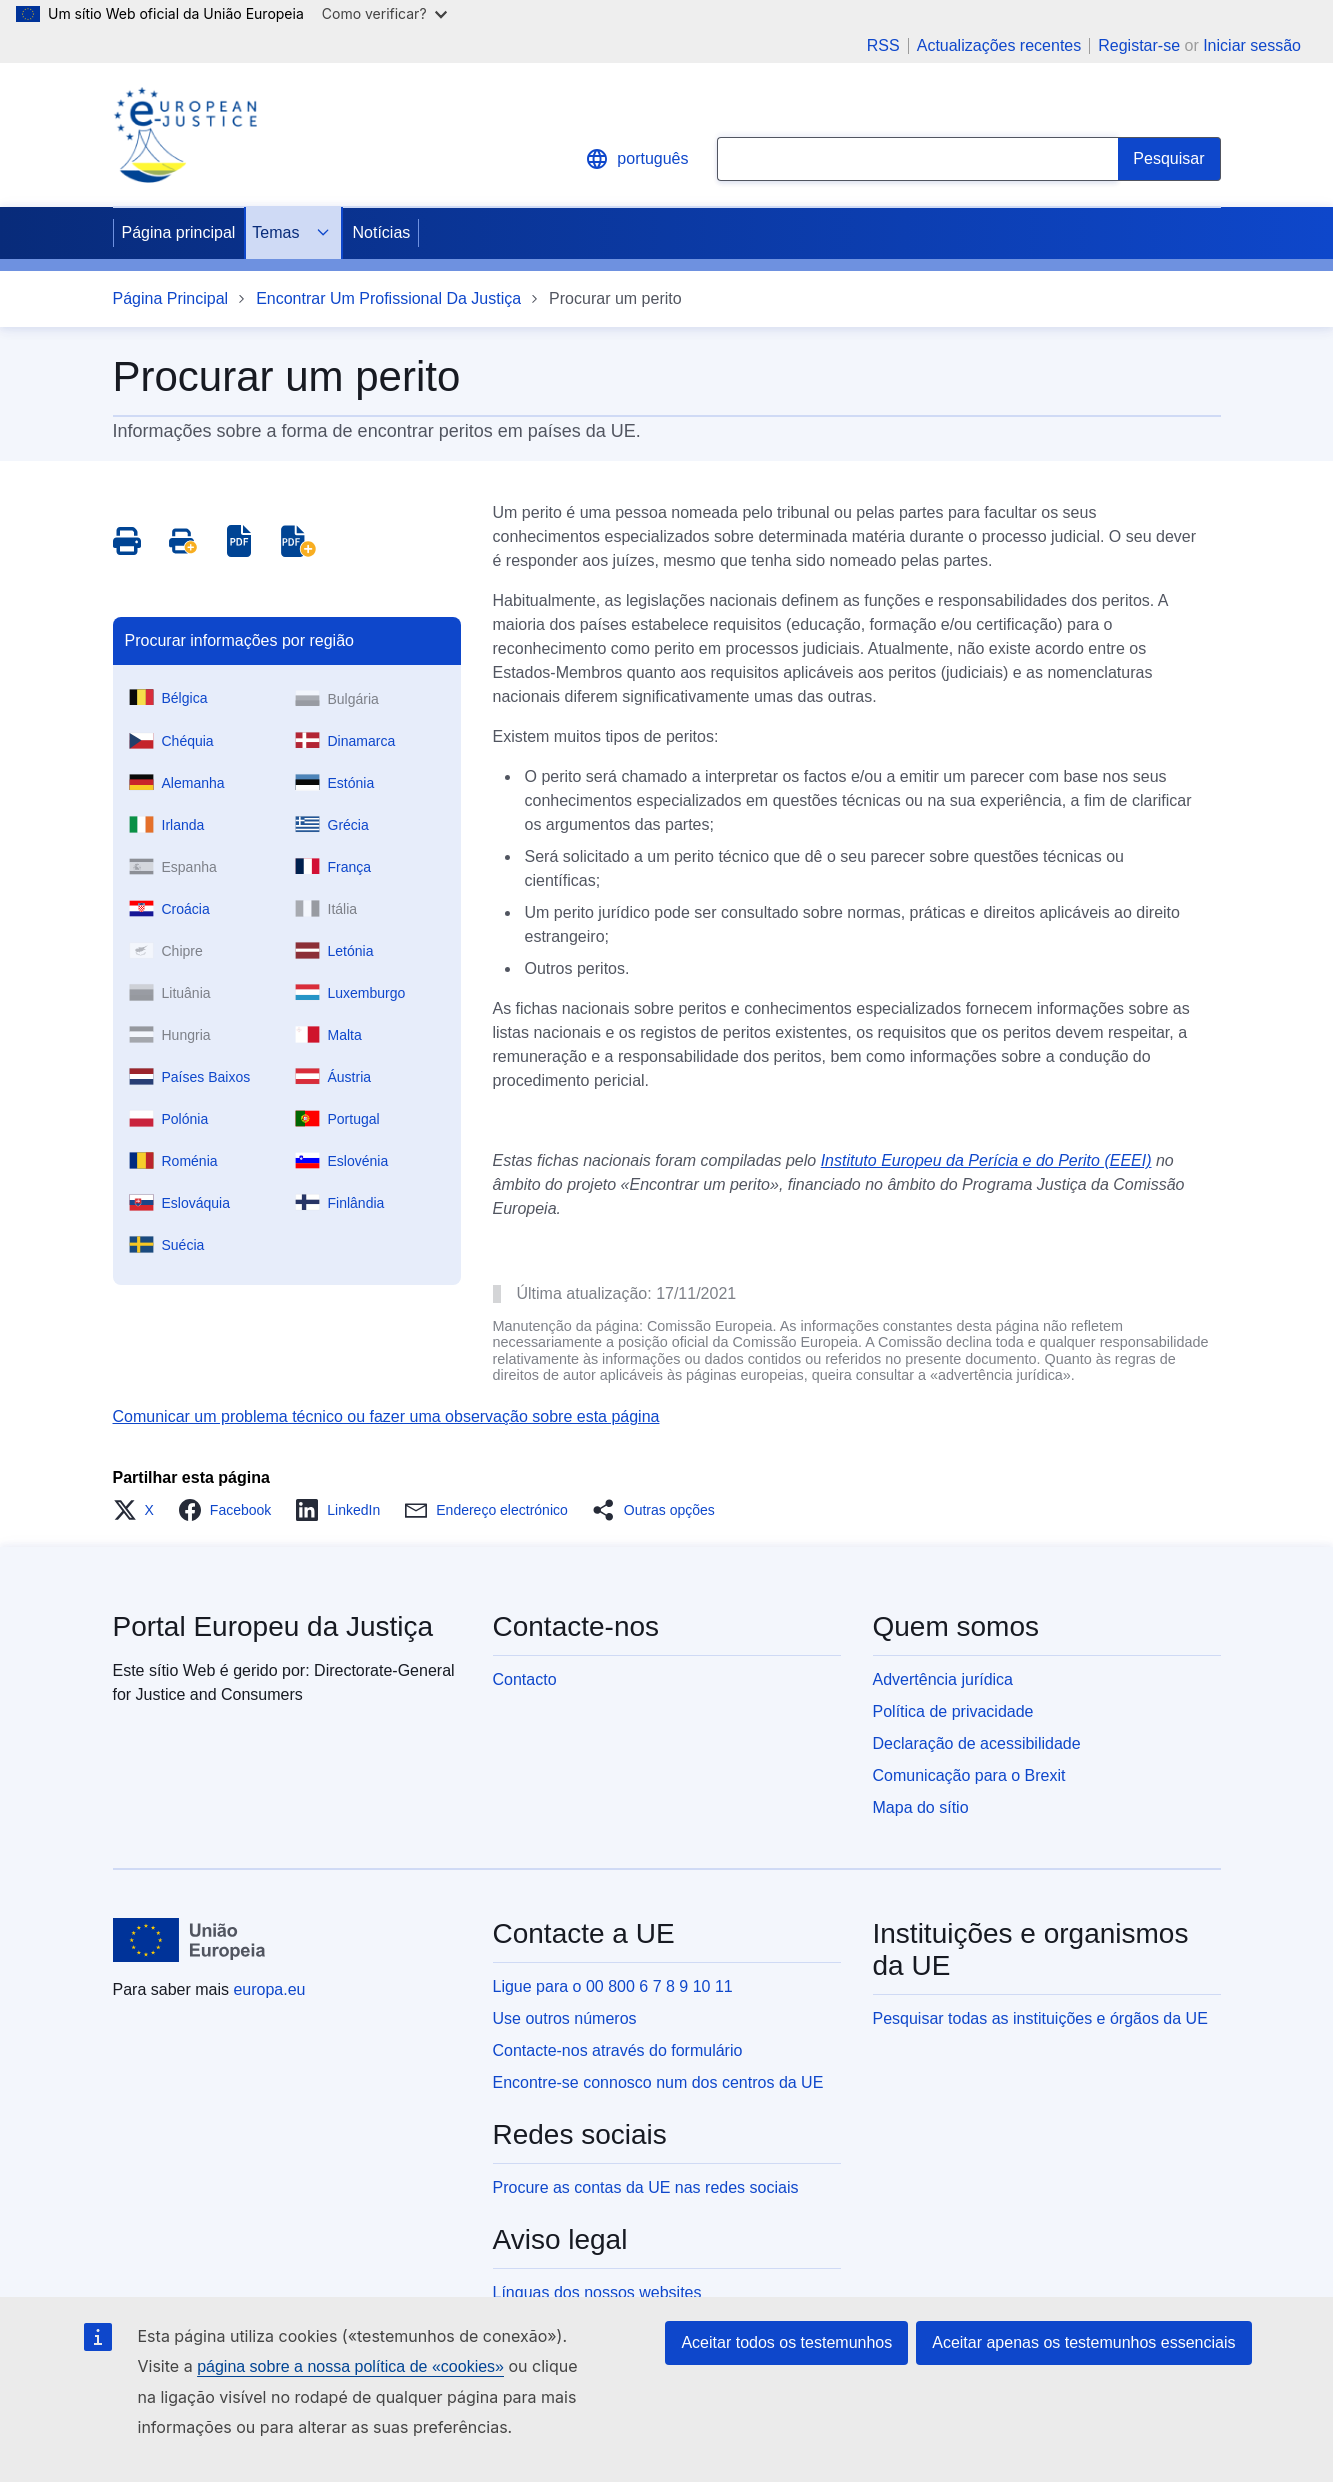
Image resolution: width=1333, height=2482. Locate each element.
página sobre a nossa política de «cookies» (350, 2366)
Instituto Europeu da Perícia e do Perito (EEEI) (986, 1160)
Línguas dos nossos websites (597, 2292)
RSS (883, 46)
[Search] (1169, 159)
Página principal (179, 232)
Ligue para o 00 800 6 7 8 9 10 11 (613, 1986)
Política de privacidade (953, 1711)
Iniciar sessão (1252, 45)
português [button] (636, 159)
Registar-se (1139, 45)
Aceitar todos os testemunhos (786, 2342)
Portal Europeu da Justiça (273, 1626)
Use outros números (565, 2018)
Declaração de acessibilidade (977, 1743)
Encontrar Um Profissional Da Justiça (388, 298)
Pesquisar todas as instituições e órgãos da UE (1040, 2018)
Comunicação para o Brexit (969, 1775)
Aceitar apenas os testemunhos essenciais (1083, 2342)
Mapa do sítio (921, 1807)
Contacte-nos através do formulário (618, 2050)
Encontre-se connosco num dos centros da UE (658, 2082)
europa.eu (269, 1989)
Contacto (525, 1679)
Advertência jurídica (943, 1679)
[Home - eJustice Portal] (185, 135)
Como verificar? (384, 13)
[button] (139, 1510)
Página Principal (171, 298)
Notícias (381, 232)
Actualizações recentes (999, 46)
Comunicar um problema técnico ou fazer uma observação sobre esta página (386, 1416)
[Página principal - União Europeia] (189, 1940)
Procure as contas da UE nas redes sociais (646, 2187)
